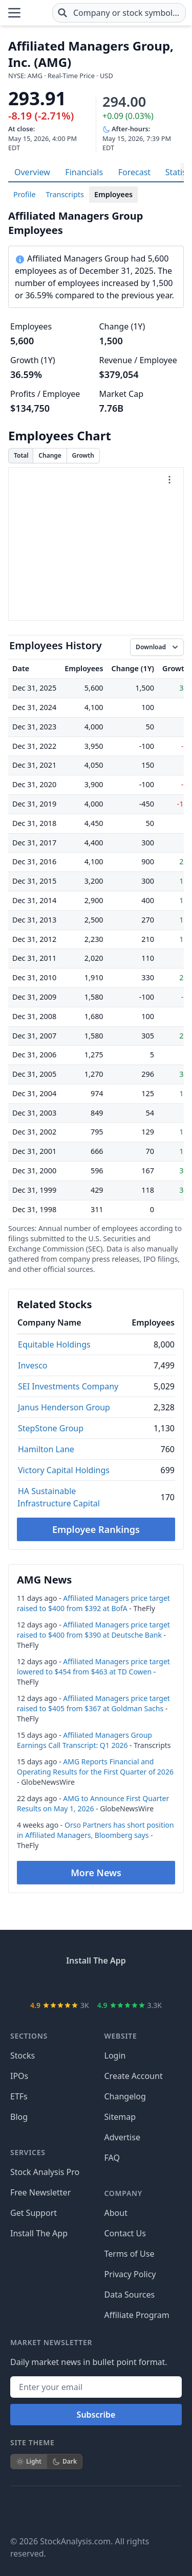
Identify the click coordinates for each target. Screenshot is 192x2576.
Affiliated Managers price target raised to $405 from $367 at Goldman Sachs (93, 1703)
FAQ (112, 2157)
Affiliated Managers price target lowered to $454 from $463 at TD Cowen (93, 1666)
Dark (64, 2461)
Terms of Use (129, 2253)
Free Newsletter (40, 2192)
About (115, 2212)
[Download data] (157, 647)
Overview (32, 172)
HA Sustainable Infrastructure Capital (58, 1497)
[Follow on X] (47, 2510)
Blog (19, 2116)
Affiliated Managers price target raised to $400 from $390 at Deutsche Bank (93, 1630)
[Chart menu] (169, 479)
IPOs (19, 2076)
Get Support (33, 2212)
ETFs (19, 2096)
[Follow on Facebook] (18, 2510)
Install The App (39, 2233)
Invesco (33, 1365)
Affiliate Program (136, 2315)
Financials (84, 172)
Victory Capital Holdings (64, 1470)
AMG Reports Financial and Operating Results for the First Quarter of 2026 (95, 1767)
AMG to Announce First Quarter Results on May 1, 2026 (93, 1803)
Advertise (122, 2137)
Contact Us (125, 2233)
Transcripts (65, 194)
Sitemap (120, 2116)
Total (21, 455)
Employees (113, 194)
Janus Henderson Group (64, 1407)
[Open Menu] (14, 13)
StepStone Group (50, 1428)
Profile (24, 194)
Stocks (22, 2055)
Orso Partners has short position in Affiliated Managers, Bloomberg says (95, 1830)
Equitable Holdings (54, 1344)
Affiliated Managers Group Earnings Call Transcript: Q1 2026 (84, 1740)
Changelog (125, 2096)
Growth (83, 455)
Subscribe (96, 2414)
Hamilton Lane (46, 1449)
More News (96, 1872)
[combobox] (119, 12)
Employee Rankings (96, 1529)
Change (49, 455)
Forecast (134, 172)
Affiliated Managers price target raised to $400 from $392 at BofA (93, 1603)
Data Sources (129, 2294)
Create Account (133, 2076)
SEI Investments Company (68, 1386)
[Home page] (37, 13)
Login (115, 2055)
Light (28, 2461)
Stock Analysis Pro (44, 2172)
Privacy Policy (130, 2274)
